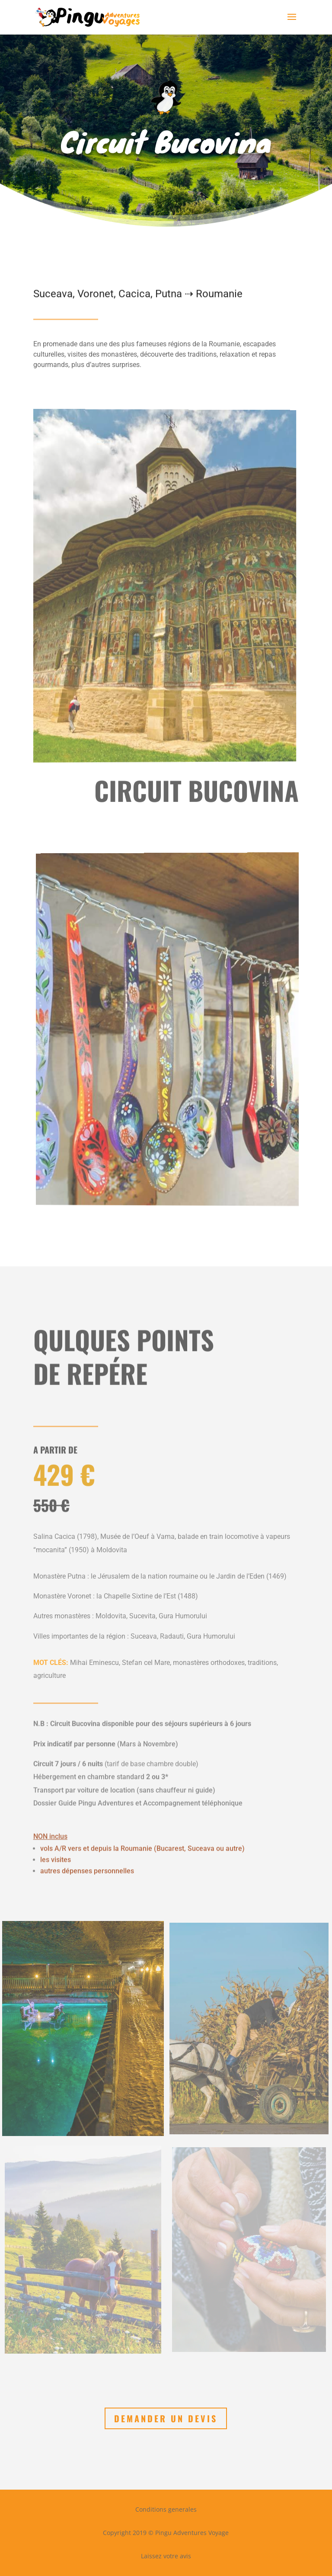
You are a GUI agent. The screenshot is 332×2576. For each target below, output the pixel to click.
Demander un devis (165, 2418)
